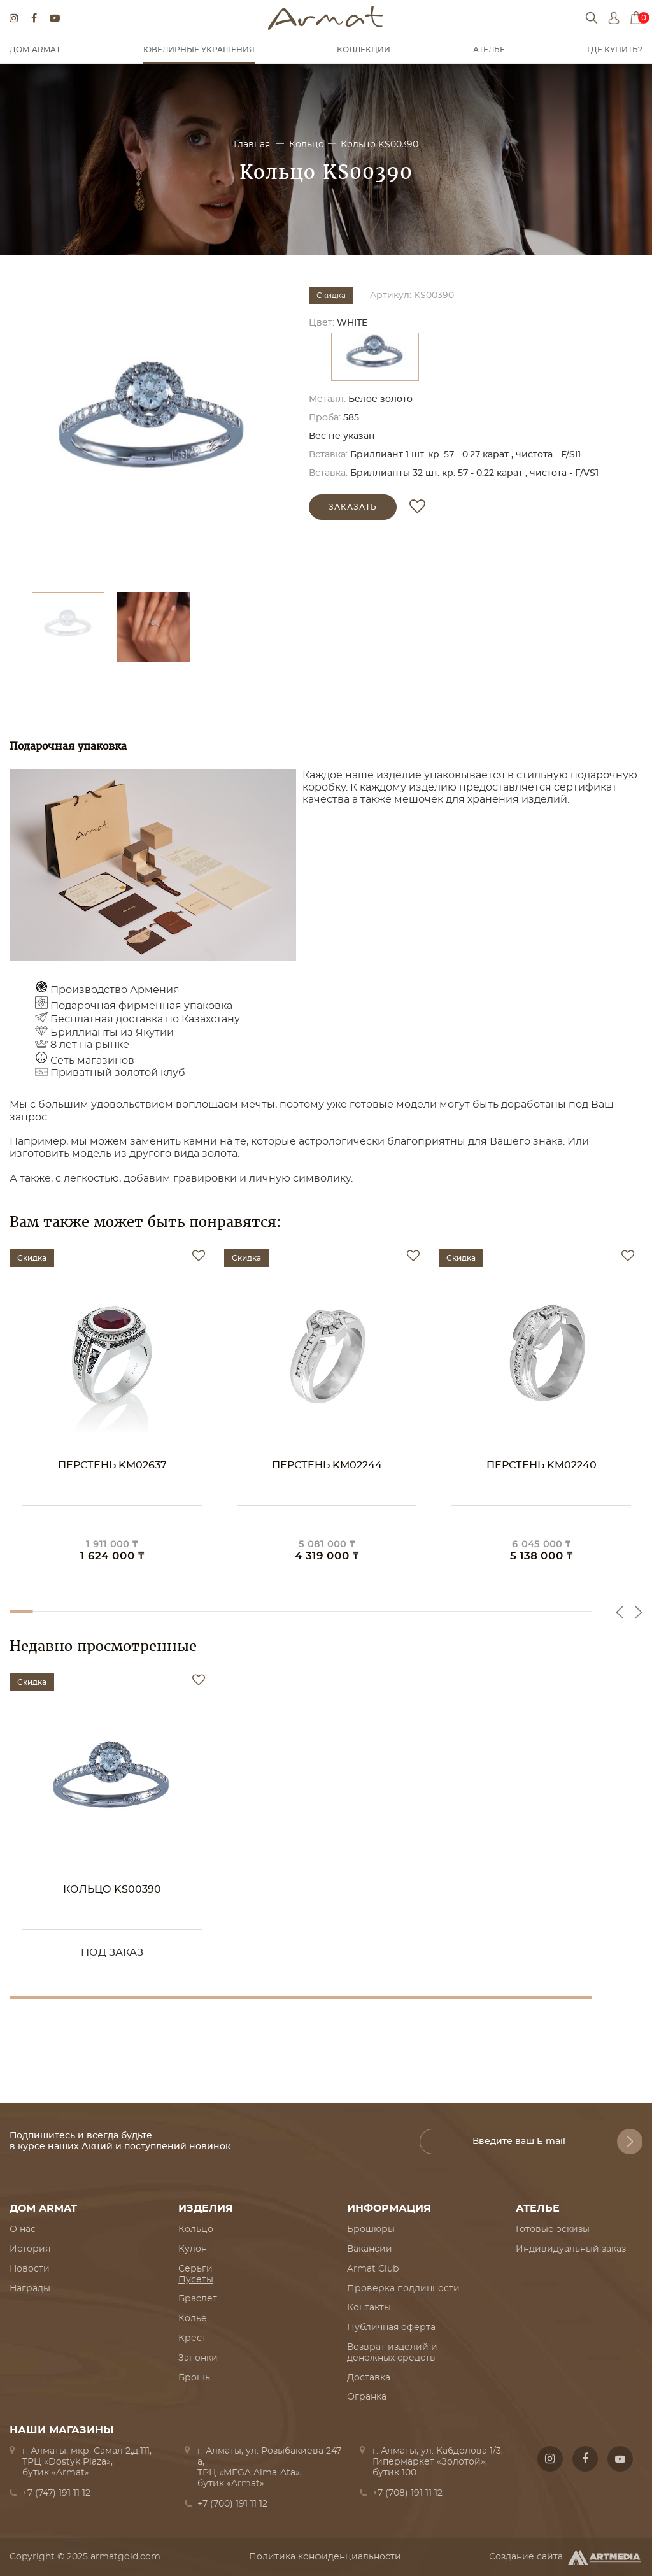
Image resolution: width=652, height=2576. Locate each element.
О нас (23, 2229)
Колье (192, 2318)
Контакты (369, 2307)
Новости (30, 2269)
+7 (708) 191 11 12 (407, 2493)
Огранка (366, 2397)
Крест (192, 2338)
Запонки (198, 2358)
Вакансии (369, 2249)
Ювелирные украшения (199, 50)
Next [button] (638, 1612)
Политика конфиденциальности (325, 2556)
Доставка (368, 2377)
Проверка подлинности (403, 2288)
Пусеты (195, 2279)
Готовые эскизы (553, 2229)
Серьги (195, 2269)
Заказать (353, 507)
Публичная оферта (391, 2327)
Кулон (192, 2249)
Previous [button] (619, 1612)
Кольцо (306, 144)
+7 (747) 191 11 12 (56, 2493)
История (30, 2249)
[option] (153, 433)
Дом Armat (35, 50)
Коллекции (363, 50)
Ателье (489, 50)
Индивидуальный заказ (571, 2249)
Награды (30, 2288)
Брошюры (371, 2229)
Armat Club (373, 2269)
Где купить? (614, 50)
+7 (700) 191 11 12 (232, 2504)
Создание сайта (565, 2557)
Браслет (197, 2298)
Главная (253, 144)
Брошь (194, 2377)
